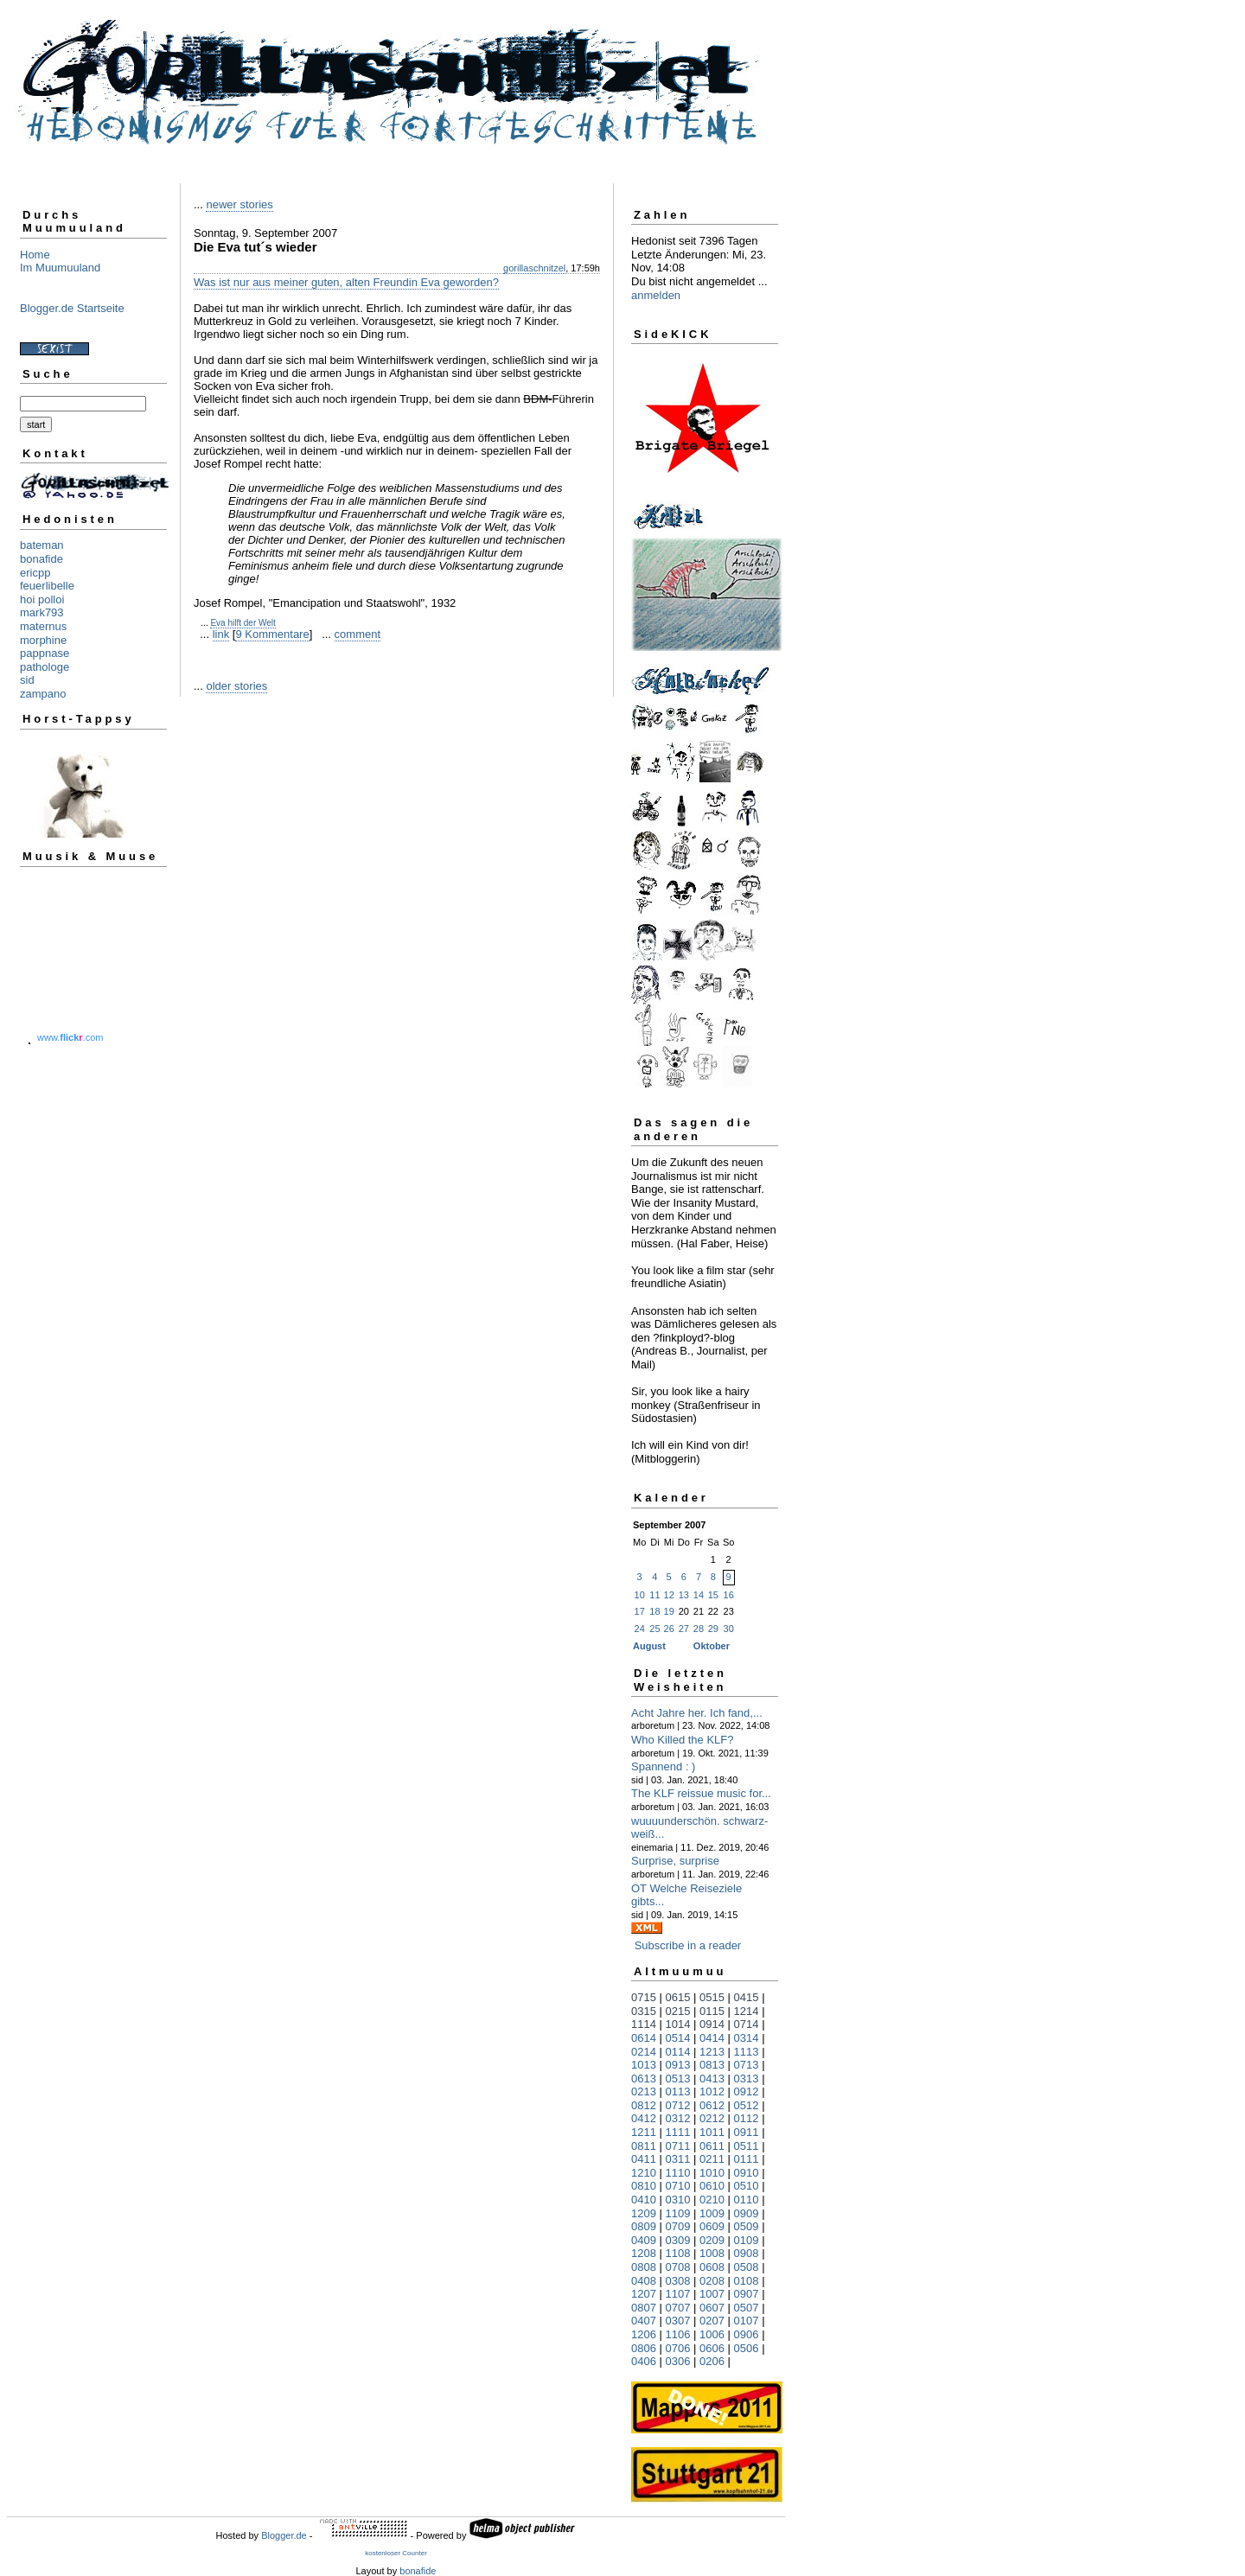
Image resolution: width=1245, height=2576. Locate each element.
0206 (712, 2361)
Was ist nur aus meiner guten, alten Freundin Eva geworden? (346, 282)
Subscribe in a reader (688, 1945)
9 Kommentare (272, 634)
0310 (678, 2199)
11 (654, 1595)
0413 (712, 2078)
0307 (678, 2320)
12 (669, 1595)
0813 (712, 2064)
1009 (712, 2213)
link (221, 634)
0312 (678, 2118)
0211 (712, 2158)
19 (669, 1611)
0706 (678, 2348)
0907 (746, 2293)
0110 (746, 2199)
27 (684, 1628)
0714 (746, 2024)
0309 (678, 2240)
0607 (712, 2307)
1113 (746, 2051)
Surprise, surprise (675, 1860)
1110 (678, 2172)
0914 (712, 2024)
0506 (746, 2348)
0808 (643, 2266)
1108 (678, 2253)
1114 (643, 2024)
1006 (712, 2334)
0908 (746, 2253)
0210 (712, 2199)
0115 (712, 2011)
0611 (712, 2145)
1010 (712, 2172)
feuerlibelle (47, 585)
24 (640, 1628)
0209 (712, 2240)
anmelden (655, 295)
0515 (712, 1997)
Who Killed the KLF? (682, 1739)
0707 (678, 2307)
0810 (643, 2185)
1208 (643, 2253)
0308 (678, 2280)
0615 (678, 1997)
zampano (43, 693)
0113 (678, 2091)
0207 (712, 2320)
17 (640, 1611)
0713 (746, 2064)
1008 (712, 2253)
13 (684, 1595)
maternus (43, 626)
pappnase (44, 653)
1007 (712, 2293)
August (649, 1646)
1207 (643, 2293)
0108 (746, 2280)
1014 (678, 2024)
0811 (643, 2145)
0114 (678, 2051)
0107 (746, 2320)
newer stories (239, 204)
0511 (746, 2145)
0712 (678, 2105)
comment (357, 634)
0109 (746, 2240)
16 (729, 1595)
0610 (712, 2185)
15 (713, 1595)
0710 (678, 2185)
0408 (643, 2280)
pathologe (44, 666)
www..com (70, 1037)
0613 (643, 2078)
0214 (643, 2051)
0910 (746, 2172)
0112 (746, 2118)
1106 (678, 2334)
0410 (643, 2199)
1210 (643, 2172)
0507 (746, 2307)
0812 (643, 2105)
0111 (746, 2158)
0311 (678, 2158)
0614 (643, 2037)
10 (640, 1595)
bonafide (41, 558)
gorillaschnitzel (534, 268)
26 (669, 1628)
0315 (643, 2011)
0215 (678, 2011)
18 (654, 1611)
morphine (43, 640)
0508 (746, 2266)
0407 (643, 2320)
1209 (643, 2213)
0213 (643, 2091)
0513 (678, 2078)
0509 (746, 2226)
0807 (643, 2307)
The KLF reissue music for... (701, 1793)
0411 (643, 2158)
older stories (236, 685)
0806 (643, 2348)
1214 (746, 2011)
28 (698, 1628)
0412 (643, 2118)
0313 (746, 2078)
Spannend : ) (663, 1766)
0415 (746, 1997)
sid (27, 679)
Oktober (711, 1646)
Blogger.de (284, 2535)
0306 (678, 2361)
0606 (712, 2348)
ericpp (35, 572)
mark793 (42, 612)
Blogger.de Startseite (72, 308)
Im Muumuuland (60, 267)
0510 (746, 2185)
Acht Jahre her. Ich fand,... (697, 1712)
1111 (678, 2132)
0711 (678, 2145)
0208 (712, 2280)
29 (713, 1628)
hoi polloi (42, 599)
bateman (42, 545)
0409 (643, 2240)
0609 (712, 2226)
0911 (746, 2132)
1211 (643, 2132)
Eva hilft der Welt (242, 623)
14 (698, 1595)
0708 (678, 2266)
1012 (712, 2091)
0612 (712, 2105)
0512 (746, 2105)
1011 (712, 2132)
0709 (678, 2226)
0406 (643, 2361)
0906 (746, 2334)
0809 (643, 2226)
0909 (746, 2213)
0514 (678, 2037)
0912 (746, 2091)
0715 (643, 1997)
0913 (678, 2064)
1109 (678, 2213)
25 (654, 1628)
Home (35, 254)
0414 (712, 2037)
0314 (746, 2037)
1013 (643, 2064)
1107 (678, 2293)
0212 (712, 2118)
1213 (712, 2051)
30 (729, 1628)
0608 (712, 2266)
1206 (643, 2334)
